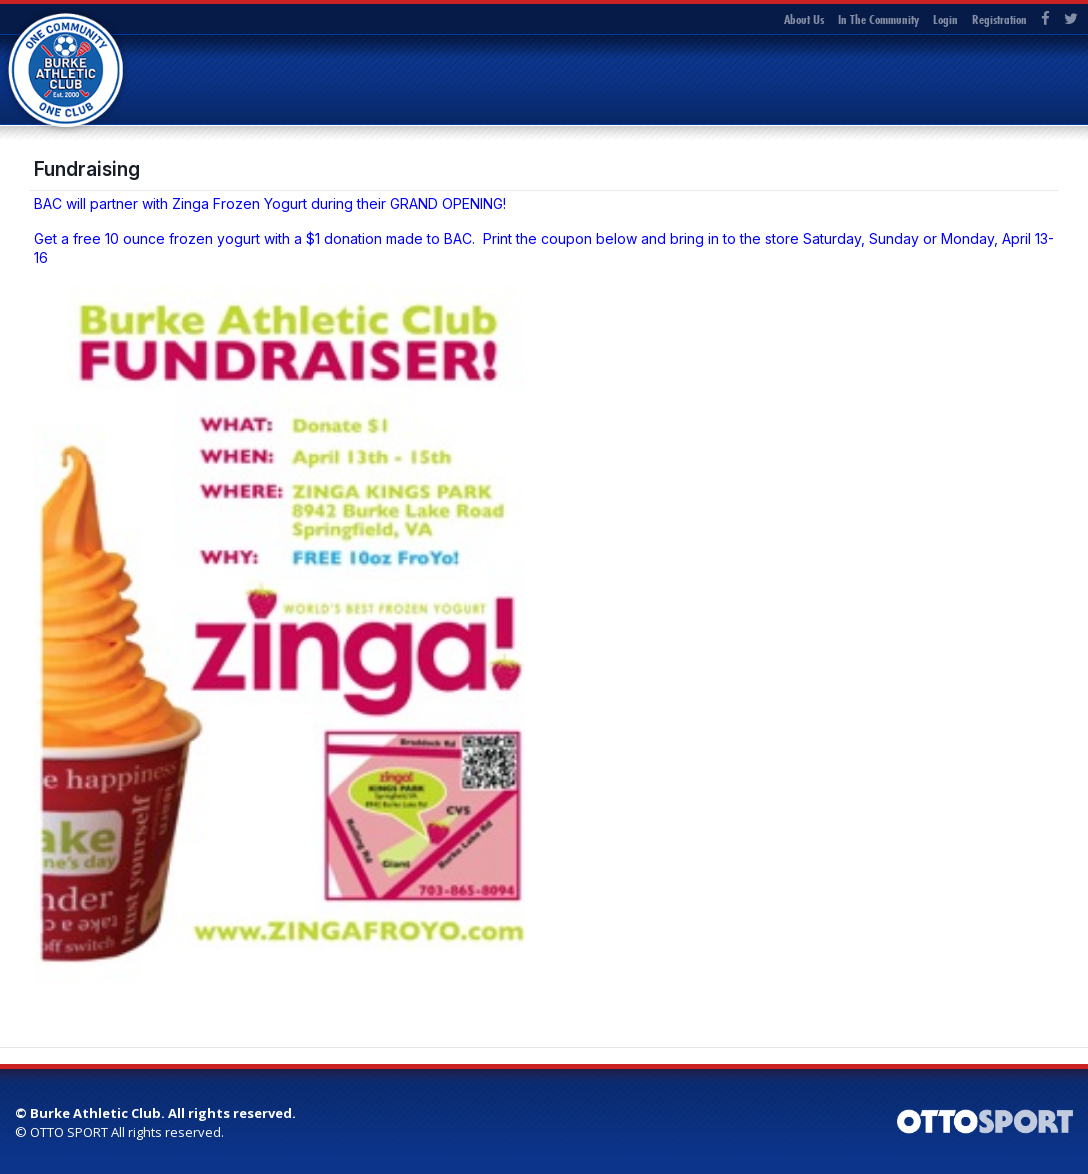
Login (945, 19)
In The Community (878, 19)
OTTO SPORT (69, 1132)
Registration (999, 19)
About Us (804, 19)
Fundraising (87, 169)
